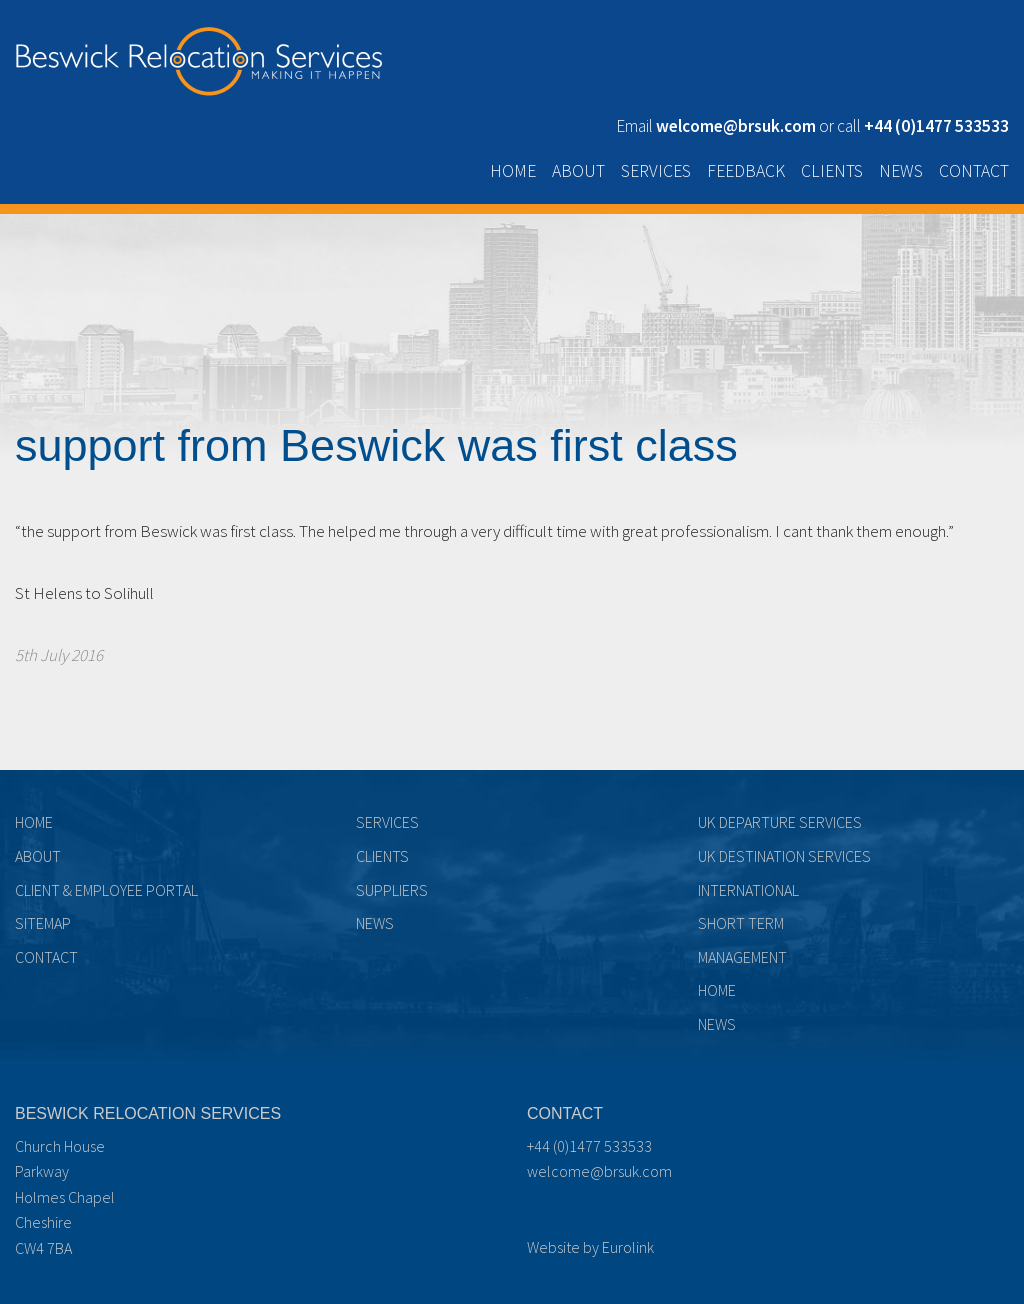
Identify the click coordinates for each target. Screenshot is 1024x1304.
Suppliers (392, 890)
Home (513, 171)
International (748, 890)
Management (742, 957)
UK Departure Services (780, 822)
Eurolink (628, 1247)
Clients (832, 171)
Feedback (746, 171)
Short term (741, 923)
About (578, 171)
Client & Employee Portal (106, 890)
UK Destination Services (784, 856)
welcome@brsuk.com (599, 1171)
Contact (974, 171)
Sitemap (43, 923)
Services (656, 171)
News (901, 171)
